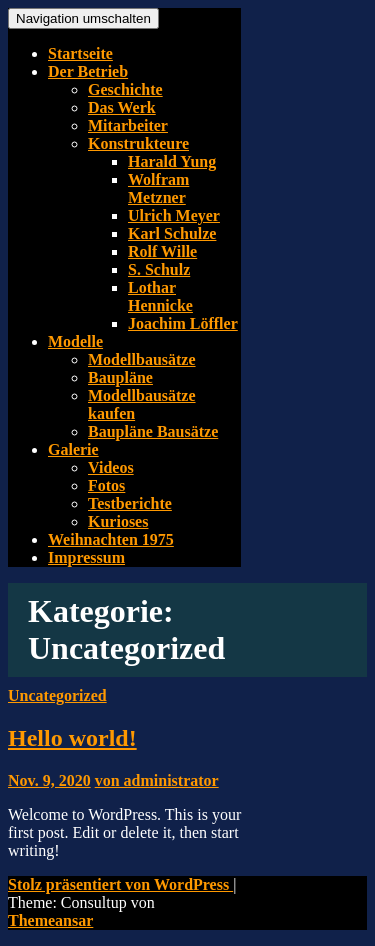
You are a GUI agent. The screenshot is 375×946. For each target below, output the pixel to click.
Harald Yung (172, 161)
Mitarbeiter (128, 125)
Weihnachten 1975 (111, 539)
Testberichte (130, 503)
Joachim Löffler (183, 323)
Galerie (73, 449)
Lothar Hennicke (160, 296)
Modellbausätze (142, 359)
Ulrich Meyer (174, 215)
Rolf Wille (162, 251)
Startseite (80, 53)
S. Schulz (159, 269)
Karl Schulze (172, 233)
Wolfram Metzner (158, 188)
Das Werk (122, 107)
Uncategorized (57, 695)
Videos (111, 467)
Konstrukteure (138, 143)
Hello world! (72, 738)
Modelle (75, 341)
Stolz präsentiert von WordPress (120, 884)
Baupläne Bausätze (153, 431)
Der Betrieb (88, 71)
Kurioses (118, 521)
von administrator (157, 780)
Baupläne (120, 377)
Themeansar (50, 920)
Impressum (86, 557)
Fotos (106, 485)
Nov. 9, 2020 (49, 780)
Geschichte (125, 89)
